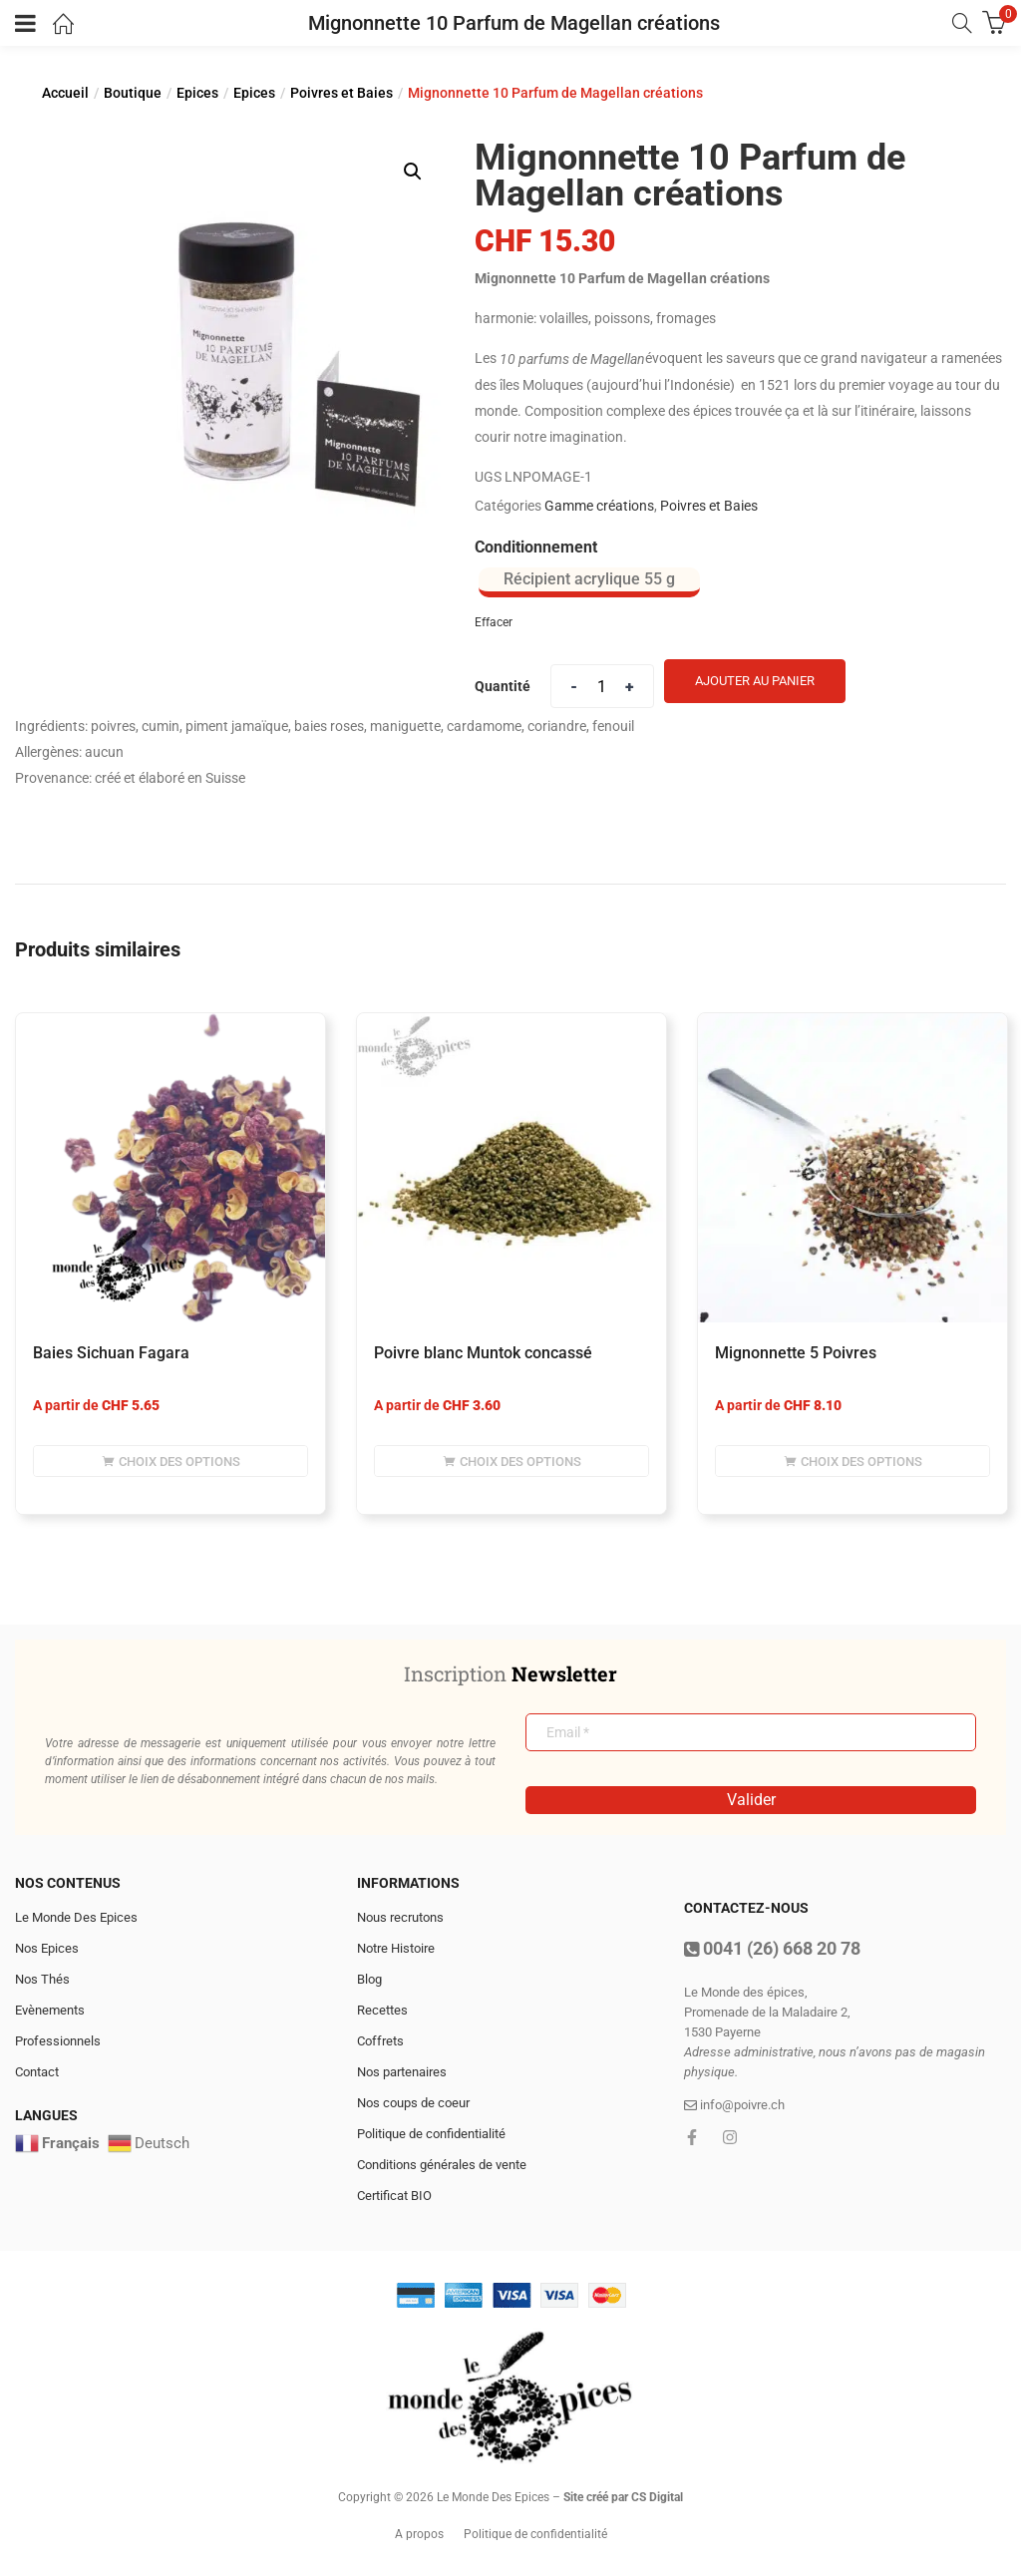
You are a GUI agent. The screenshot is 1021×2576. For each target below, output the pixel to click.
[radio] (589, 582)
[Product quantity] (602, 686)
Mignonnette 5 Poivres (795, 1352)
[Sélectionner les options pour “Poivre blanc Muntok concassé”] (511, 1461)
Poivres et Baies (341, 93)
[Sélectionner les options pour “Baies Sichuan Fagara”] (170, 1461)
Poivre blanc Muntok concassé (483, 1352)
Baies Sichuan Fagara (111, 1352)
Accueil (65, 93)
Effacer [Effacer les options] (493, 622)
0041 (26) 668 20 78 (772, 1948)
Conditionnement (536, 547)
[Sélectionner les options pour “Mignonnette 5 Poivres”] (852, 1461)
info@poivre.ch (734, 2104)
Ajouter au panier (755, 680)
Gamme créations (599, 506)
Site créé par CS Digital (623, 2497)
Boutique (133, 93)
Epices (197, 93)
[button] (413, 171)
